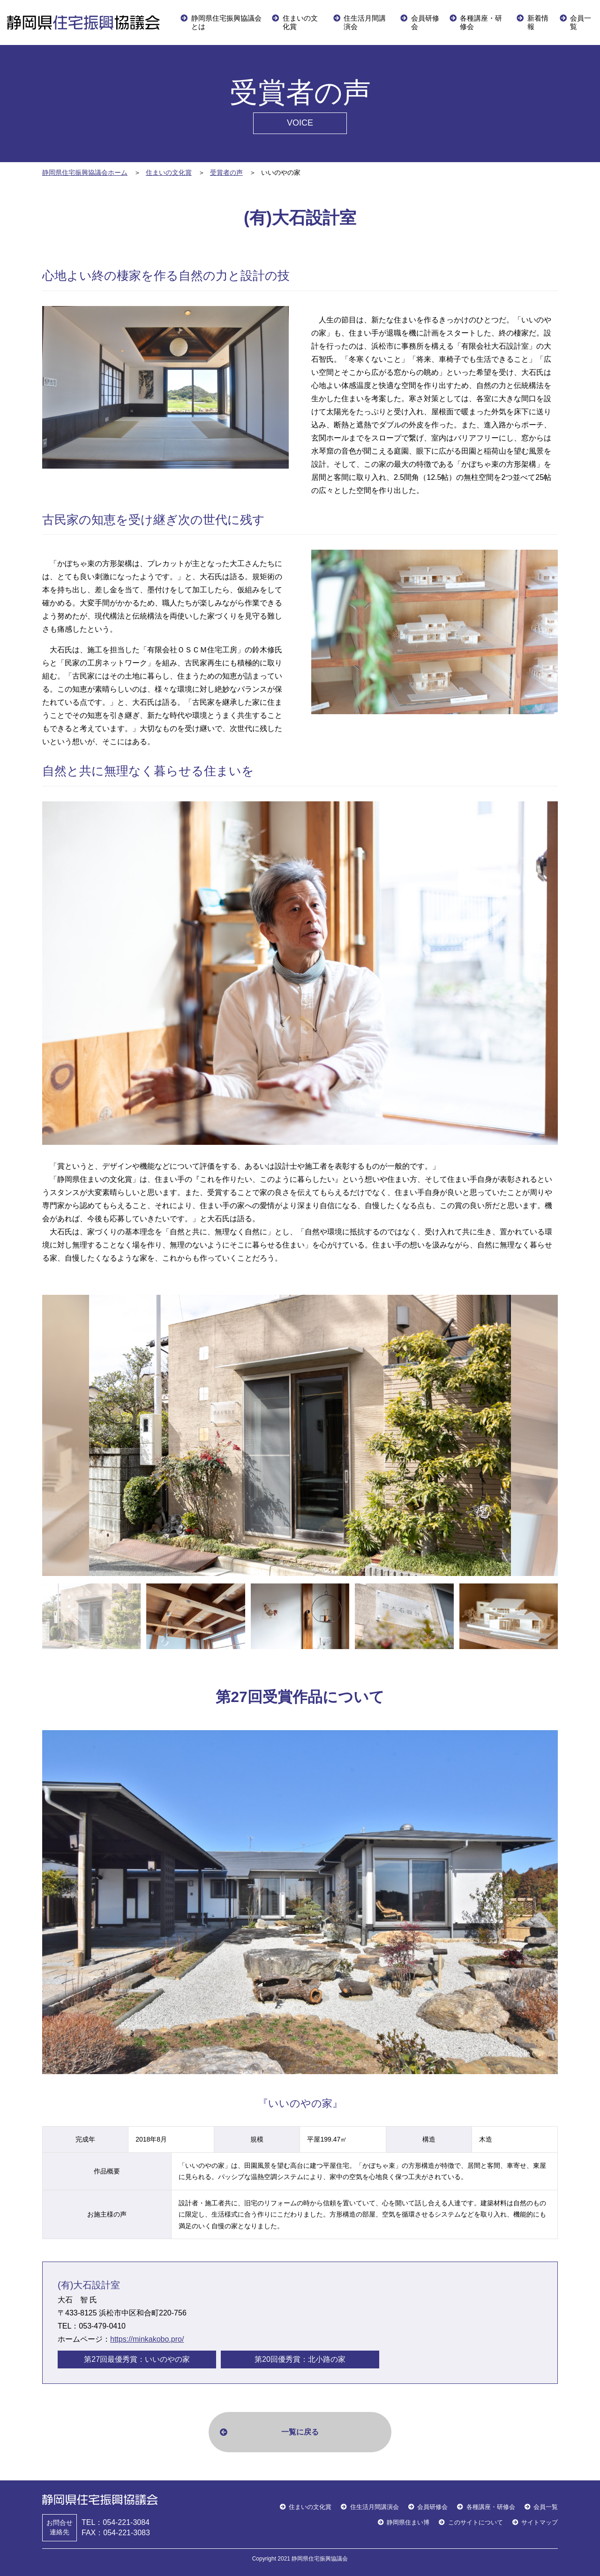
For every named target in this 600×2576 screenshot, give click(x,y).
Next (565, 1435)
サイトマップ (539, 2522)
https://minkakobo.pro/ (147, 2339)
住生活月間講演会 (365, 22)
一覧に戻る (300, 2432)
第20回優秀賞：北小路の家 (300, 2359)
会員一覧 (580, 22)
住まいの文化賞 (300, 22)
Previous (35, 1435)
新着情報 (537, 22)
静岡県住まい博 (408, 2522)
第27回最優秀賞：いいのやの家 (137, 2359)
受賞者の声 (226, 172)
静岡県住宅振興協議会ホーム (85, 172)
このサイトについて (475, 2522)
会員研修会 (425, 22)
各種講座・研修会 (481, 22)
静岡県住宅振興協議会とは (226, 22)
